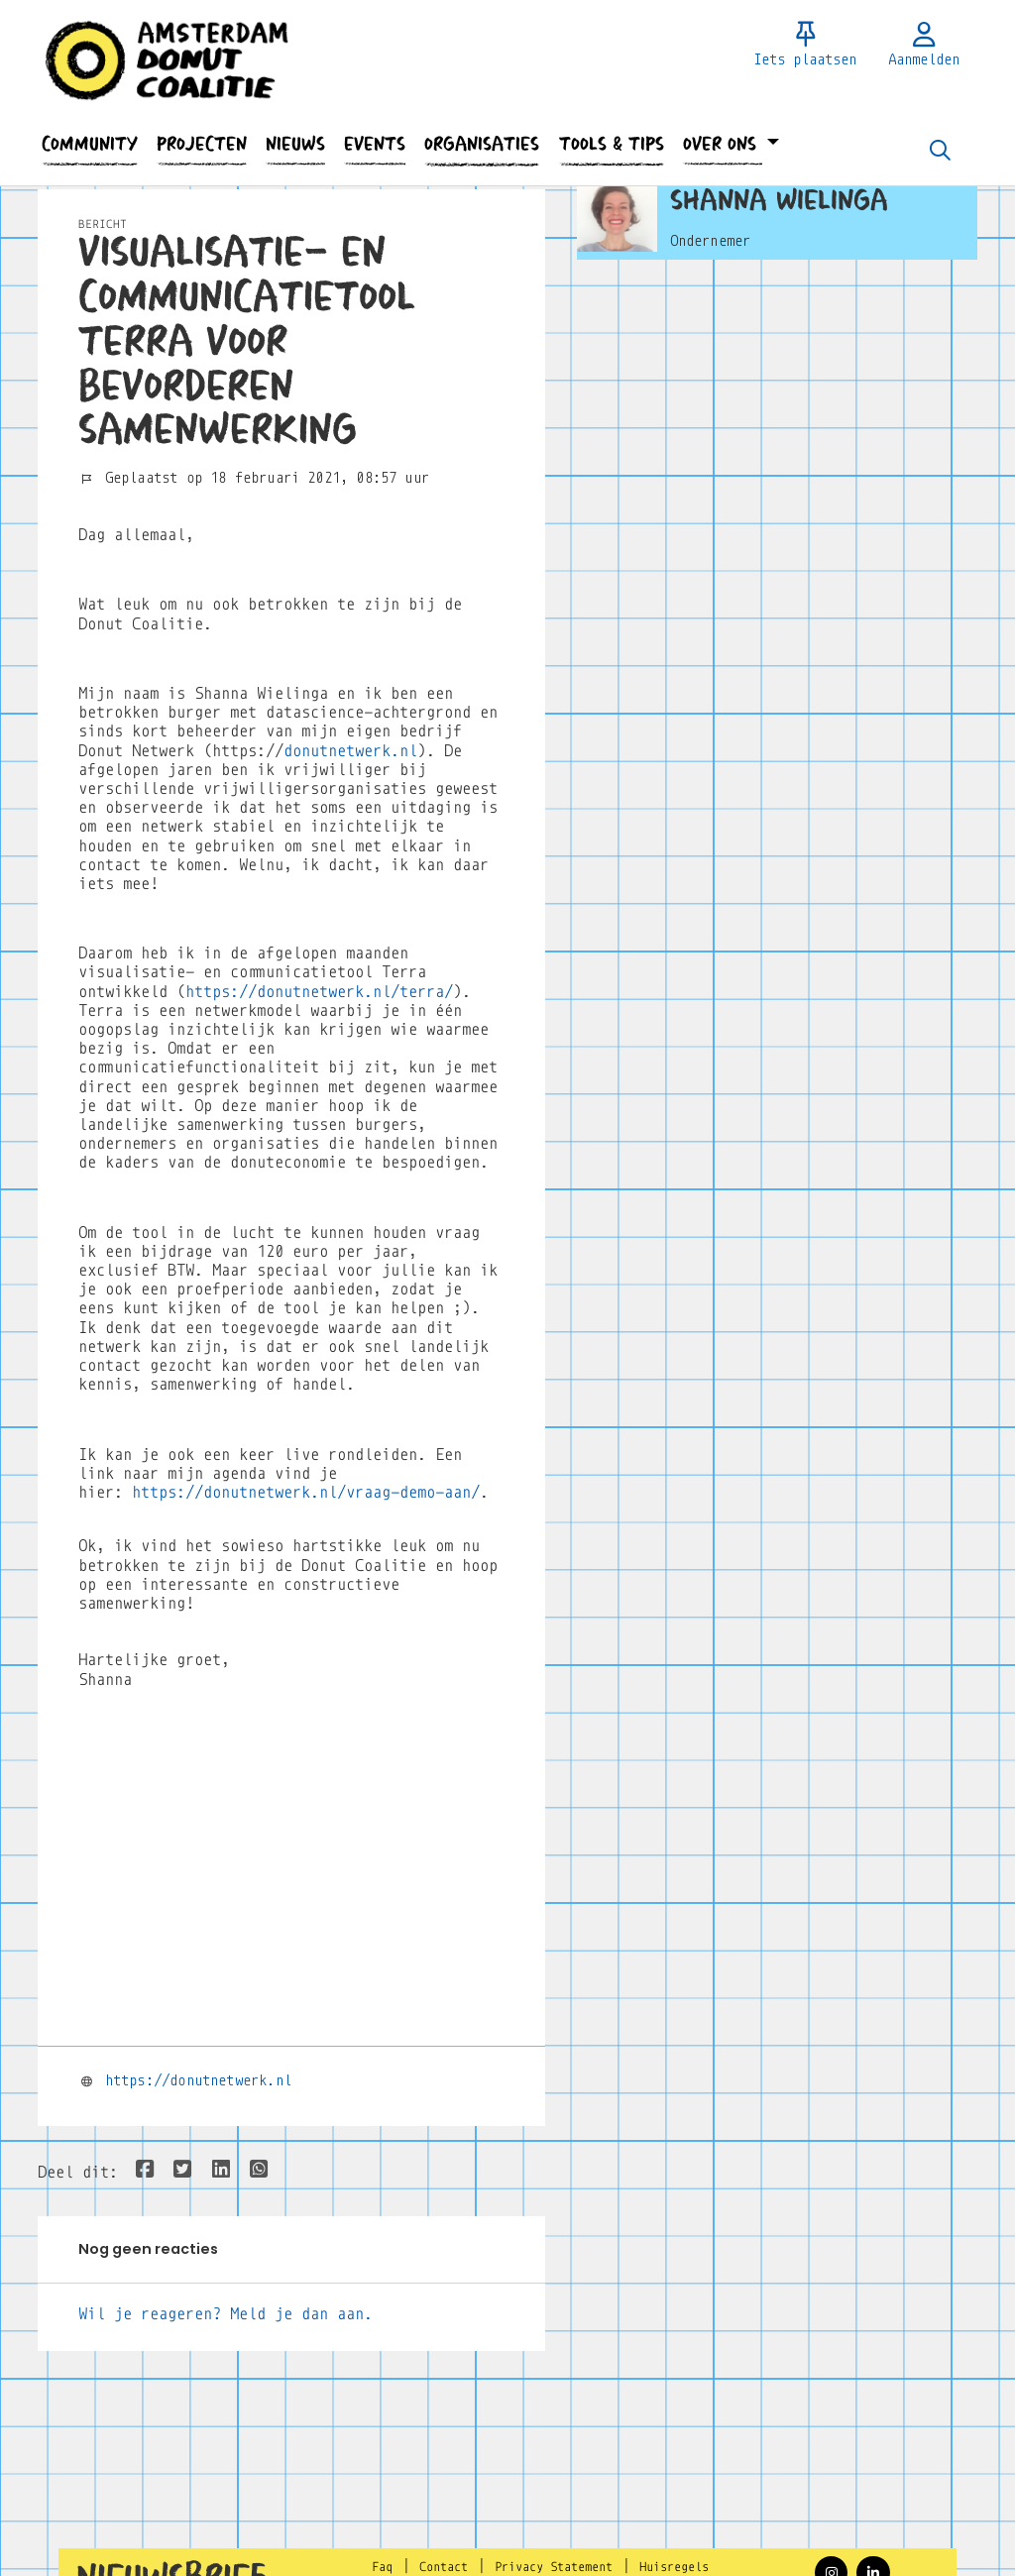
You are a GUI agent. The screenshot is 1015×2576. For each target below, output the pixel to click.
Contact (443, 2567)
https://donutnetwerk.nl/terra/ (319, 991)
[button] (89, 144)
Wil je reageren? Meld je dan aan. (225, 2313)
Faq (382, 2567)
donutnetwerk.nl (350, 750)
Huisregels (674, 2567)
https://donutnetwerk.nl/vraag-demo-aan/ (306, 1492)
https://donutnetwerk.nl (198, 2080)
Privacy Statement (554, 2567)
